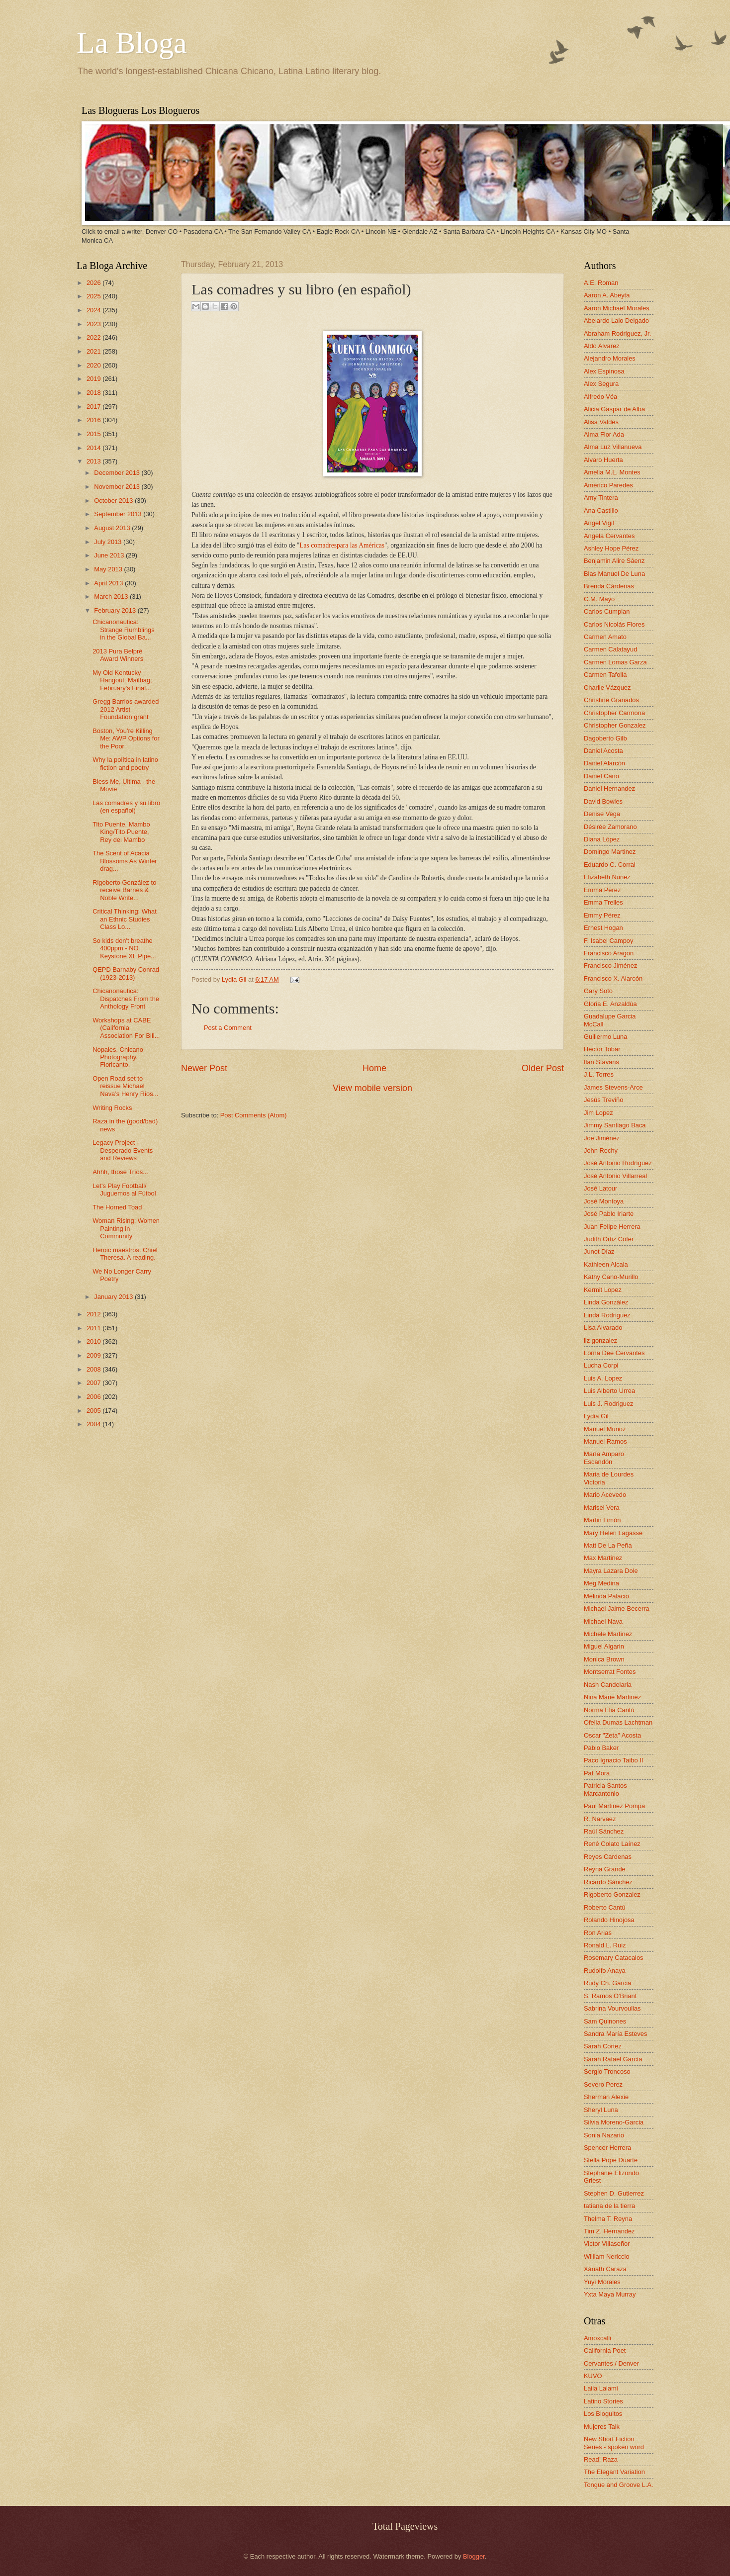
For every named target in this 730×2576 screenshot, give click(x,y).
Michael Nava (603, 1621)
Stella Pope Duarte (611, 2160)
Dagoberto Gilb (605, 738)
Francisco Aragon (609, 953)
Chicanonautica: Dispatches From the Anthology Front (125, 998)
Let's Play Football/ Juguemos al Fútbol (124, 1189)
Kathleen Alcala (606, 1264)
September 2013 (118, 514)
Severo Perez (603, 2084)
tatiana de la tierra (609, 2205)
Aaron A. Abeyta (607, 295)
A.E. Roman (601, 282)
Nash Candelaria (608, 1684)
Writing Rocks (112, 1107)
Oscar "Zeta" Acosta (612, 1735)
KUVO (593, 2376)
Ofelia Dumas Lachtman (618, 1722)
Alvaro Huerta (603, 459)
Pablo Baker (601, 1747)
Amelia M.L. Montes (612, 472)
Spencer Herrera (607, 2147)
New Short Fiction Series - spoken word (614, 2442)
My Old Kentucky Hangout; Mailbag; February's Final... (122, 680)
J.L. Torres (599, 1074)
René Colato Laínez (612, 1843)
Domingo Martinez (610, 851)
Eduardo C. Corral (610, 864)
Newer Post (204, 1068)
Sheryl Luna (601, 2110)
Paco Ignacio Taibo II (613, 1760)
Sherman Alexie (606, 2097)
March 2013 (112, 596)
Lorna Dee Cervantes (614, 1353)
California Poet (605, 2350)
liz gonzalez (600, 1340)
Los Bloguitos (603, 2413)
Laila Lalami (601, 2388)
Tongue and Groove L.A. (618, 2484)
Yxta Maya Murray (610, 2294)
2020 (94, 365)
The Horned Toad (117, 1207)
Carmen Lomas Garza (615, 662)
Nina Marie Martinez (612, 1697)
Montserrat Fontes (610, 1671)
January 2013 (114, 1296)
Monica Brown (604, 1659)
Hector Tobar (602, 1049)
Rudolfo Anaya (605, 1970)
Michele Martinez (608, 1634)
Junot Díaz (599, 1251)
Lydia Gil (235, 979)
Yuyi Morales (602, 2282)
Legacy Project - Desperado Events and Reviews (122, 1150)
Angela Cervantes (609, 536)
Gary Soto (598, 991)
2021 (94, 351)
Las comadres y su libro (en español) (126, 806)
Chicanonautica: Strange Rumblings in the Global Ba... (123, 629)
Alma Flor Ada (604, 434)
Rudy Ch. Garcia (607, 1983)
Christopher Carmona (614, 713)
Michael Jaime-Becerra (616, 1608)
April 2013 (109, 583)
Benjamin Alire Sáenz (614, 560)
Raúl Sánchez (604, 1831)
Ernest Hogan (603, 927)
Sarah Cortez (603, 2046)
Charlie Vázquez (607, 687)
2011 (94, 1328)
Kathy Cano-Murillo (611, 1277)
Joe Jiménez (602, 1138)
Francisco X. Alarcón (613, 978)
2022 (94, 337)
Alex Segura (601, 383)
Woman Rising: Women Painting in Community (126, 1228)
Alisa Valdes (601, 422)
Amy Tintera (601, 497)
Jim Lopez (598, 1112)
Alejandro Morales (610, 358)
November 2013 (117, 486)
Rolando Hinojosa (609, 1920)
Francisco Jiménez (610, 965)
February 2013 (115, 610)
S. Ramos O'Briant (610, 1996)
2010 (94, 1341)
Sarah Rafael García (613, 2059)
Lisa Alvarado (603, 1327)
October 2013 (114, 500)
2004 (94, 1424)
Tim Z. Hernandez (609, 2231)
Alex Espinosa (604, 371)
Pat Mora (597, 1773)
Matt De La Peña (608, 1545)
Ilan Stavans (601, 1062)
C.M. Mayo (599, 599)
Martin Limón (602, 1520)
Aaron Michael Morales (616, 308)
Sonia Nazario (604, 2135)
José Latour (600, 1188)
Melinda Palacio (606, 1596)
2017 (94, 406)
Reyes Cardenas (608, 1856)
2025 (94, 296)
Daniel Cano (601, 776)
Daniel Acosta (603, 750)
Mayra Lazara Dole (611, 1570)
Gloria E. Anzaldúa (610, 1004)
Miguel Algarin (604, 1646)
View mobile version (372, 1088)
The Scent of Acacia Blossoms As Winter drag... (124, 860)
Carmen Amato (605, 637)
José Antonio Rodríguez (618, 1163)
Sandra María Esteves (615, 2033)
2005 (94, 1410)
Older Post (543, 1068)
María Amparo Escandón (604, 1457)
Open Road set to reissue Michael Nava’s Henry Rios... (125, 1086)
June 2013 (110, 555)
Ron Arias (598, 1932)
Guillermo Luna (605, 1036)
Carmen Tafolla (605, 674)
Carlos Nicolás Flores (614, 624)
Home (374, 1068)
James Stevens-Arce (613, 1087)
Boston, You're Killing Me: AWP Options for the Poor (126, 738)
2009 (94, 1355)
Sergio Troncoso (607, 2071)
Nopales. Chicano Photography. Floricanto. (117, 1057)
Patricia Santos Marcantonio (605, 1789)
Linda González (606, 1302)
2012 (94, 1314)
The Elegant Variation (614, 2472)
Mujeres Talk (602, 2426)
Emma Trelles (603, 902)
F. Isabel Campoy (608, 940)
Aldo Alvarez (602, 346)
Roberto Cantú (605, 1907)
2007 (94, 1382)
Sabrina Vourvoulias (612, 2008)
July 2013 (108, 542)
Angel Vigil (599, 523)
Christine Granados (611, 700)
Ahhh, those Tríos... (120, 1172)
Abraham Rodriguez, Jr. (617, 333)
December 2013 (117, 472)
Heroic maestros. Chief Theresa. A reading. (125, 1253)
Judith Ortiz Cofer (609, 1239)
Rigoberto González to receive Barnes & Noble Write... (124, 890)
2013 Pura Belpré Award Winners (117, 654)
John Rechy (601, 1150)
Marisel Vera (602, 1507)
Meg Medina (601, 1583)
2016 (94, 420)
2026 (94, 282)
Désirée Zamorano (610, 826)
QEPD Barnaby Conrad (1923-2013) (125, 973)
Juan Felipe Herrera (612, 1226)
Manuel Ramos (605, 1441)
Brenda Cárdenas (609, 586)
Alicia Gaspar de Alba (614, 409)
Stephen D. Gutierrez (614, 2193)
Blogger (474, 2556)
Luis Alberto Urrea (609, 1390)
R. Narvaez (600, 1819)
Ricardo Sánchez (608, 1882)
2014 (94, 448)
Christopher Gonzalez (615, 725)
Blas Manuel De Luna (614, 573)
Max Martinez (603, 1558)
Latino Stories (603, 2401)
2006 (94, 1396)
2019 (94, 378)
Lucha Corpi (601, 1365)
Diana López (602, 839)
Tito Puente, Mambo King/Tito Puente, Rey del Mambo (121, 832)
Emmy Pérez (602, 915)
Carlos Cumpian (607, 611)
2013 (94, 461)
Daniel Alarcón (604, 763)
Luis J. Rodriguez (608, 1403)
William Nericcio (607, 2256)
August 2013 (113, 528)
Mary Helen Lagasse (613, 1533)
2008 (94, 1369)
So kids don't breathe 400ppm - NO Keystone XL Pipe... (124, 948)
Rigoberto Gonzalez (612, 1894)
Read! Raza (601, 2459)
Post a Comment (228, 1027)
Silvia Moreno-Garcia (613, 2122)
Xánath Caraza (605, 2269)
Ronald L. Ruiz (605, 1945)
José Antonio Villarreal (615, 1176)
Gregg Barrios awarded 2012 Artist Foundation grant (125, 709)
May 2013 (109, 569)
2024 (94, 310)
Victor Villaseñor (607, 2243)
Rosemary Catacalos (613, 1957)
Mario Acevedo (605, 1494)
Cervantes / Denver (611, 2363)
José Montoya (604, 1201)
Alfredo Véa (600, 396)
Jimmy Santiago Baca (615, 1125)
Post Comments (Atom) (253, 1115)
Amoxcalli (597, 2338)
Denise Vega (602, 814)
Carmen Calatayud (610, 649)
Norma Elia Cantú (609, 1710)
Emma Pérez (602, 890)
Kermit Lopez (603, 1289)
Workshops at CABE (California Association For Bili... (126, 1027)
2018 (94, 392)
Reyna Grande (605, 1869)
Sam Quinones (605, 2021)
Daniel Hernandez (609, 788)
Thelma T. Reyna (608, 2218)
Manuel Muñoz (605, 1429)
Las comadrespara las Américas (341, 545)
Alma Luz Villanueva (612, 447)
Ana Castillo (601, 510)
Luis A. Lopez (603, 1378)
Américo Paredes (608, 485)
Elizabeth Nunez (607, 877)
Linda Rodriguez (607, 1315)
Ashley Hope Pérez (611, 548)
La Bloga (132, 42)
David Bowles (603, 801)
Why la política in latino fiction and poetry (125, 763)
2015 (94, 434)
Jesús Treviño (603, 1100)
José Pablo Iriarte (609, 1213)
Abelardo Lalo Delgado (616, 320)
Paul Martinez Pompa (614, 1806)
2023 (94, 324)
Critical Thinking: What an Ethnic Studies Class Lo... (124, 919)
